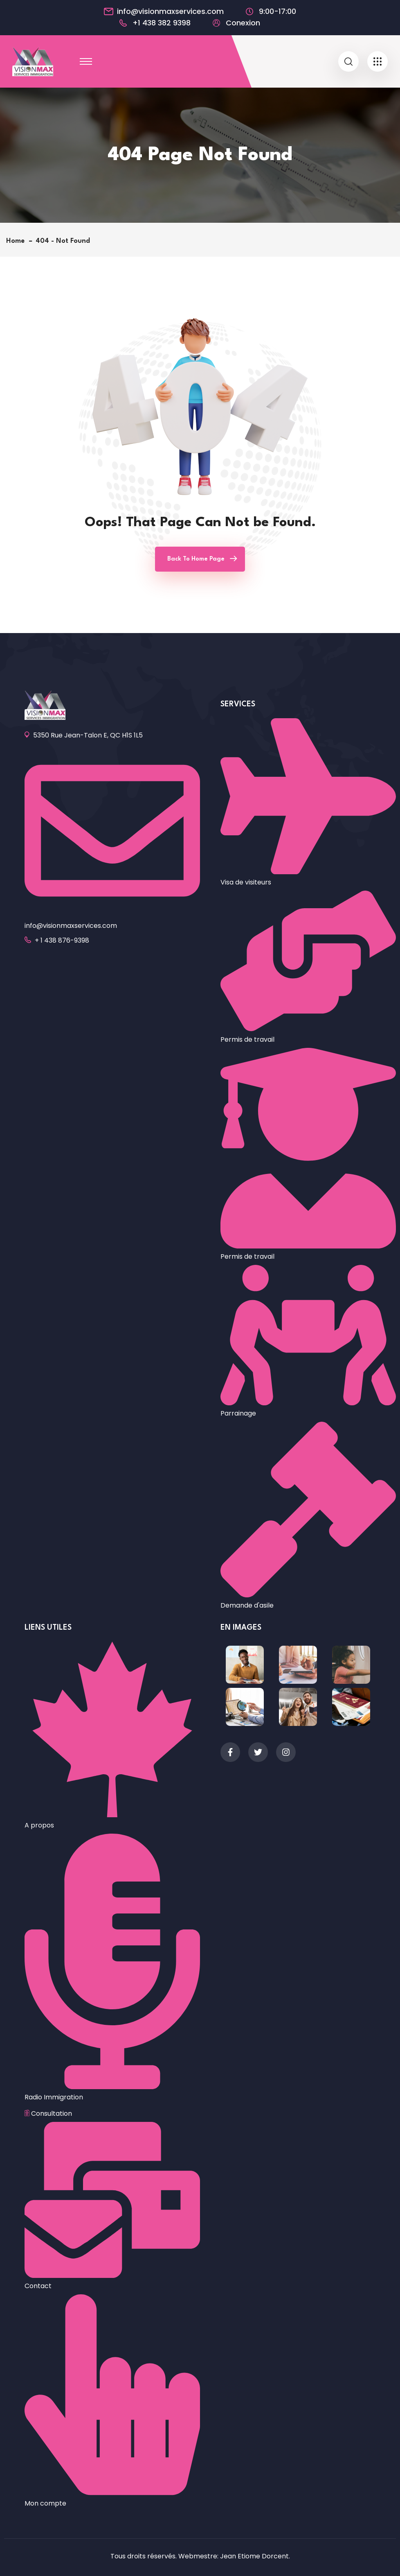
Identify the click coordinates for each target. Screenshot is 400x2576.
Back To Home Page (196, 559)
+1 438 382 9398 (162, 23)
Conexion (243, 23)
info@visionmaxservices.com (170, 11)
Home (17, 240)
